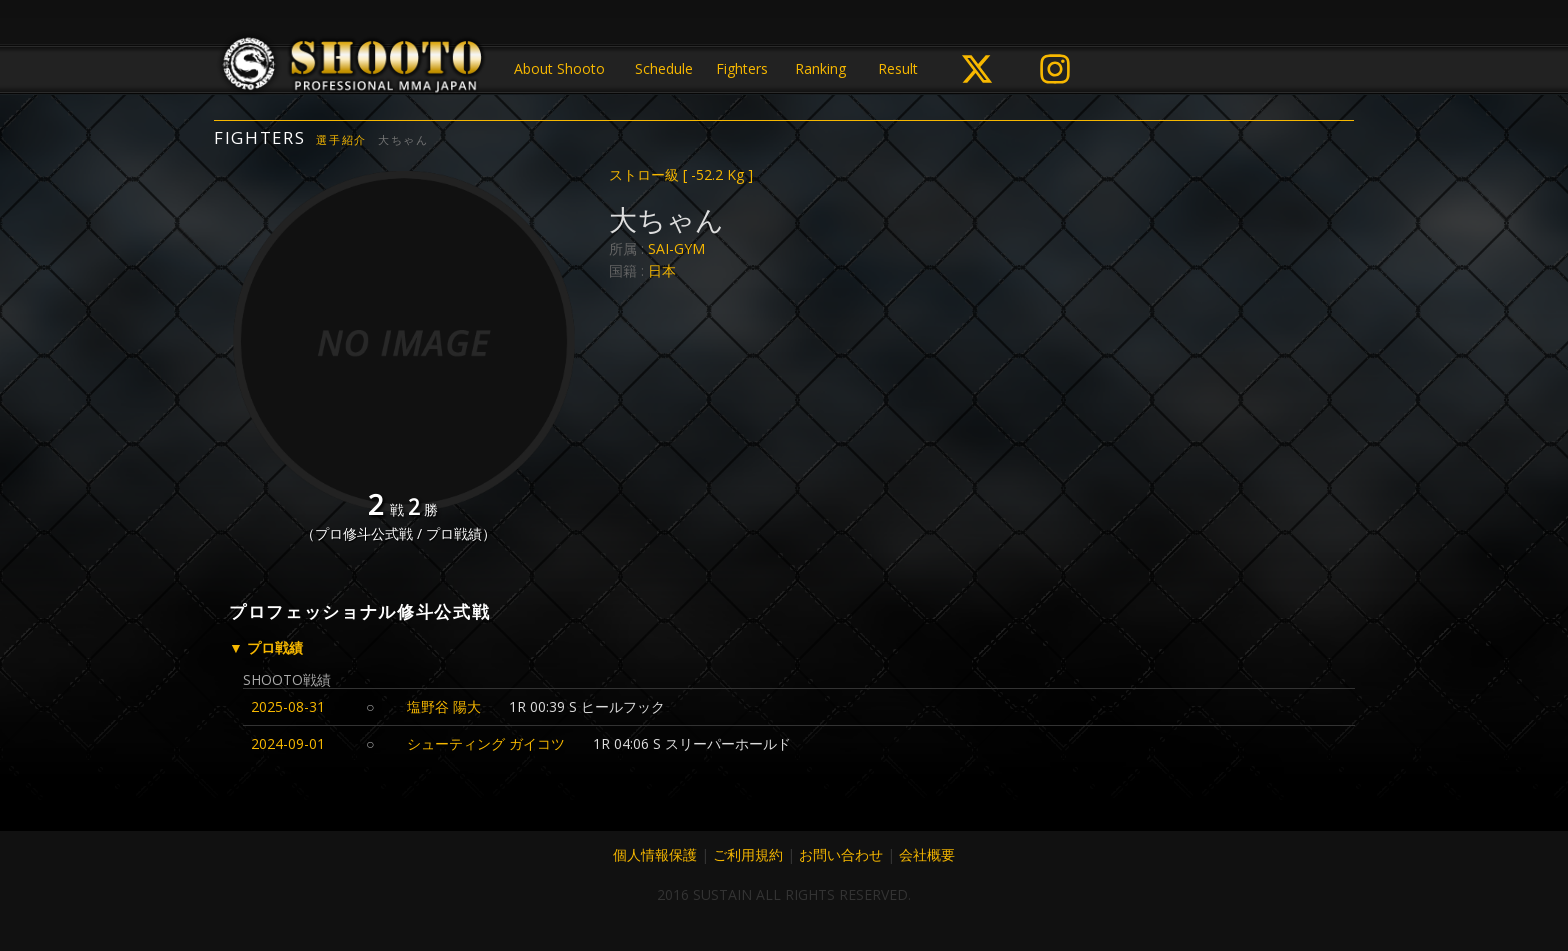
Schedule (664, 68)
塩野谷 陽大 (444, 706)
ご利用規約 (748, 854)
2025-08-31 (288, 706)
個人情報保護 (655, 854)
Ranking (820, 68)
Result (898, 68)
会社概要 (927, 854)
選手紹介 (341, 139)
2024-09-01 (288, 743)
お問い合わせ (841, 854)
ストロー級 (681, 174)
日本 (662, 270)
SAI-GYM (676, 248)
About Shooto (559, 68)
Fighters (742, 68)
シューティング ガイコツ (486, 743)
